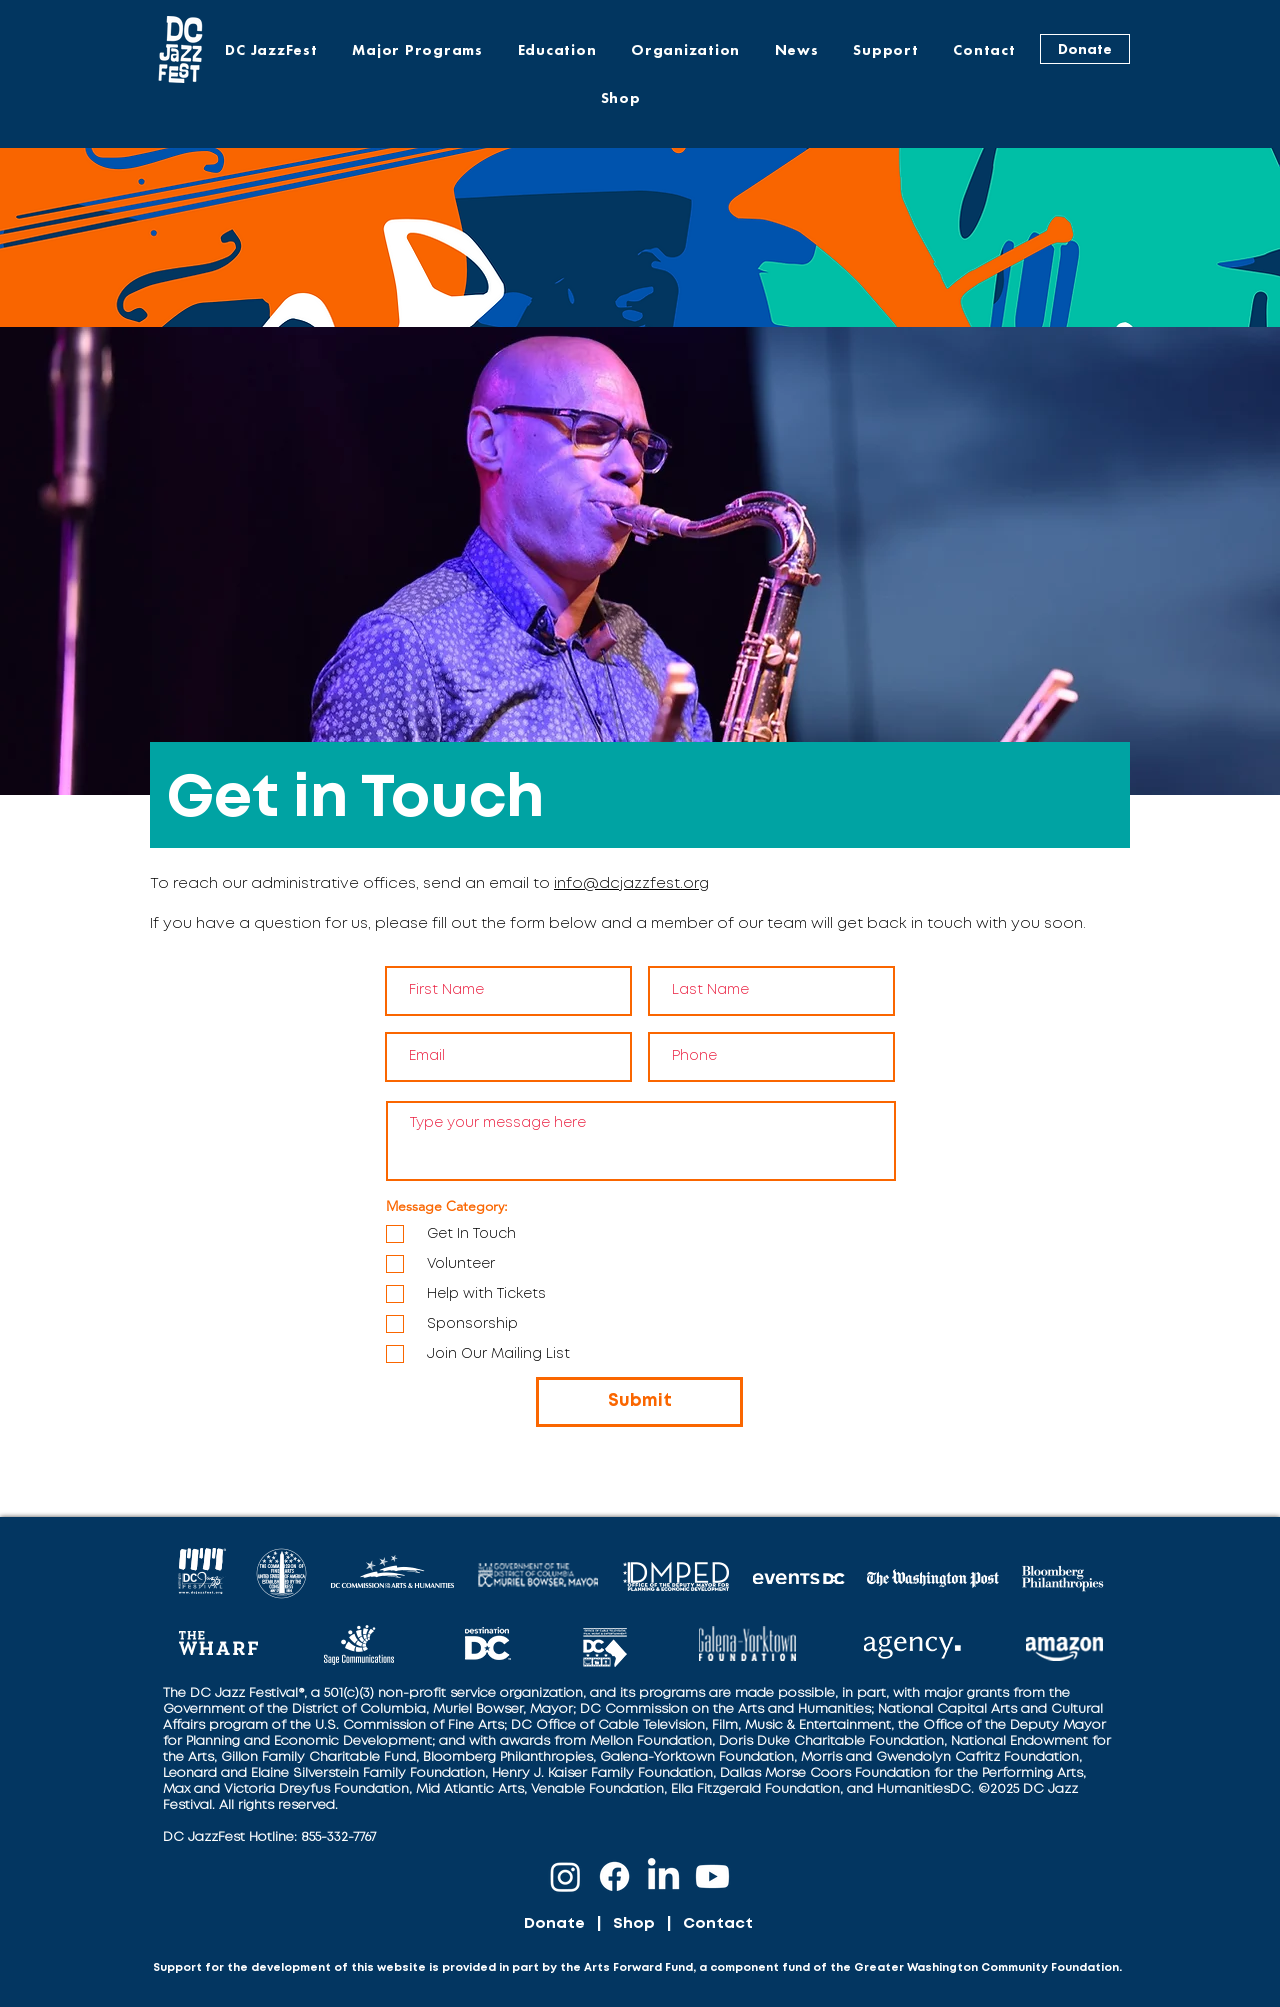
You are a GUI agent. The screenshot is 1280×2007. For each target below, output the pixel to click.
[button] (417, 50)
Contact (718, 1924)
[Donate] (1085, 49)
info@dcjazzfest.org (631, 884)
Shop (634, 1924)
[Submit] (639, 1402)
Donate (554, 1924)
